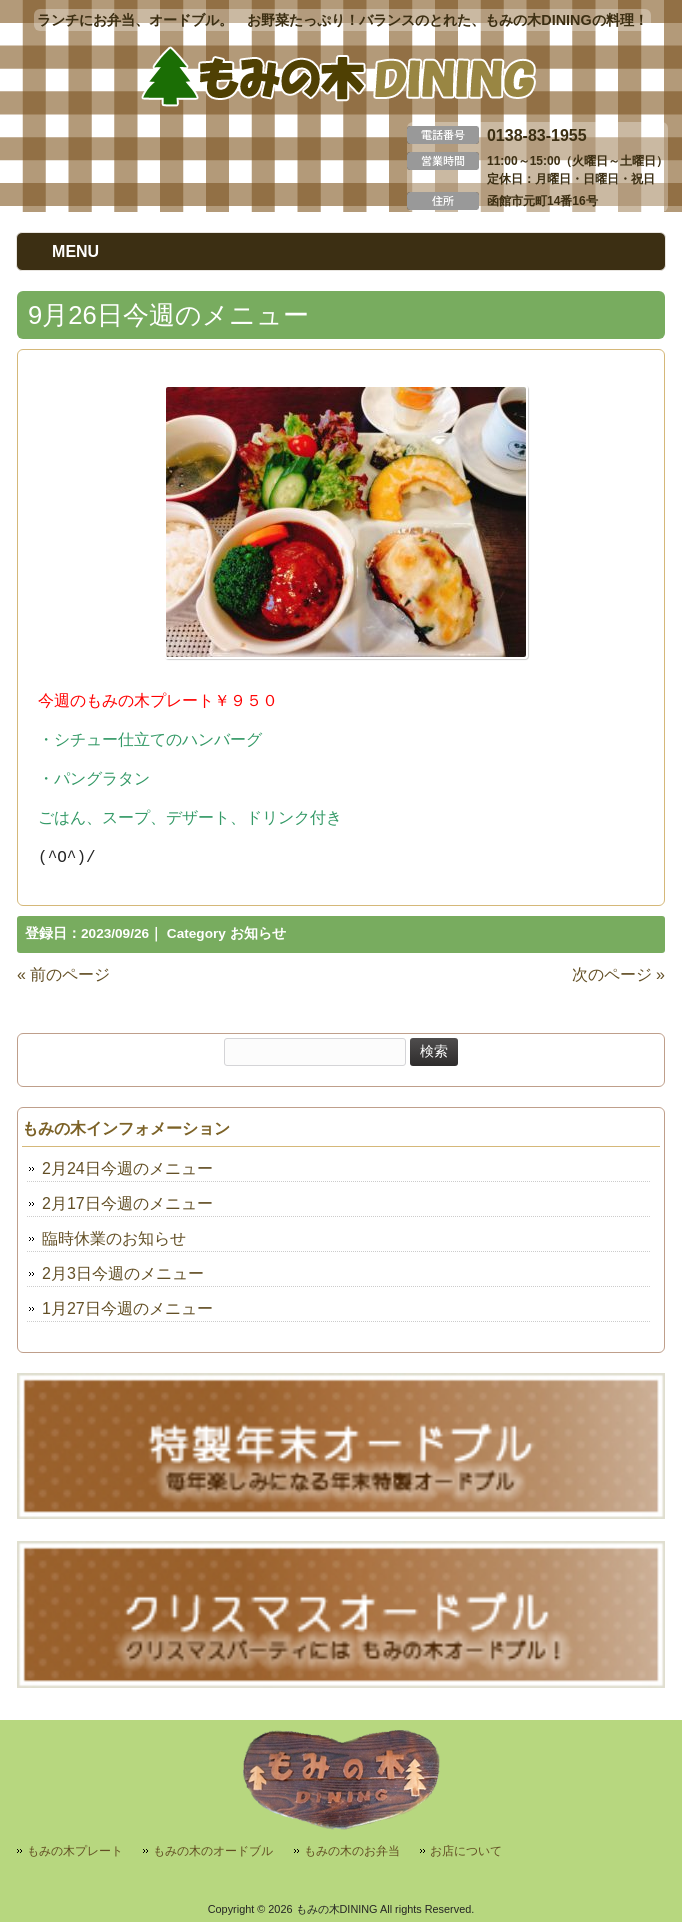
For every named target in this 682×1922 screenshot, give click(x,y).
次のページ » (618, 974)
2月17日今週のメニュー (127, 1203)
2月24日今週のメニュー (127, 1168)
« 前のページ (63, 974)
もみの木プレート (75, 1851)
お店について (466, 1851)
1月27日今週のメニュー (127, 1308)
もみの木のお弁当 (352, 1851)
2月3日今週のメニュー (123, 1273)
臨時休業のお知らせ (114, 1238)
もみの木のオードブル (213, 1851)
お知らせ (258, 933)
